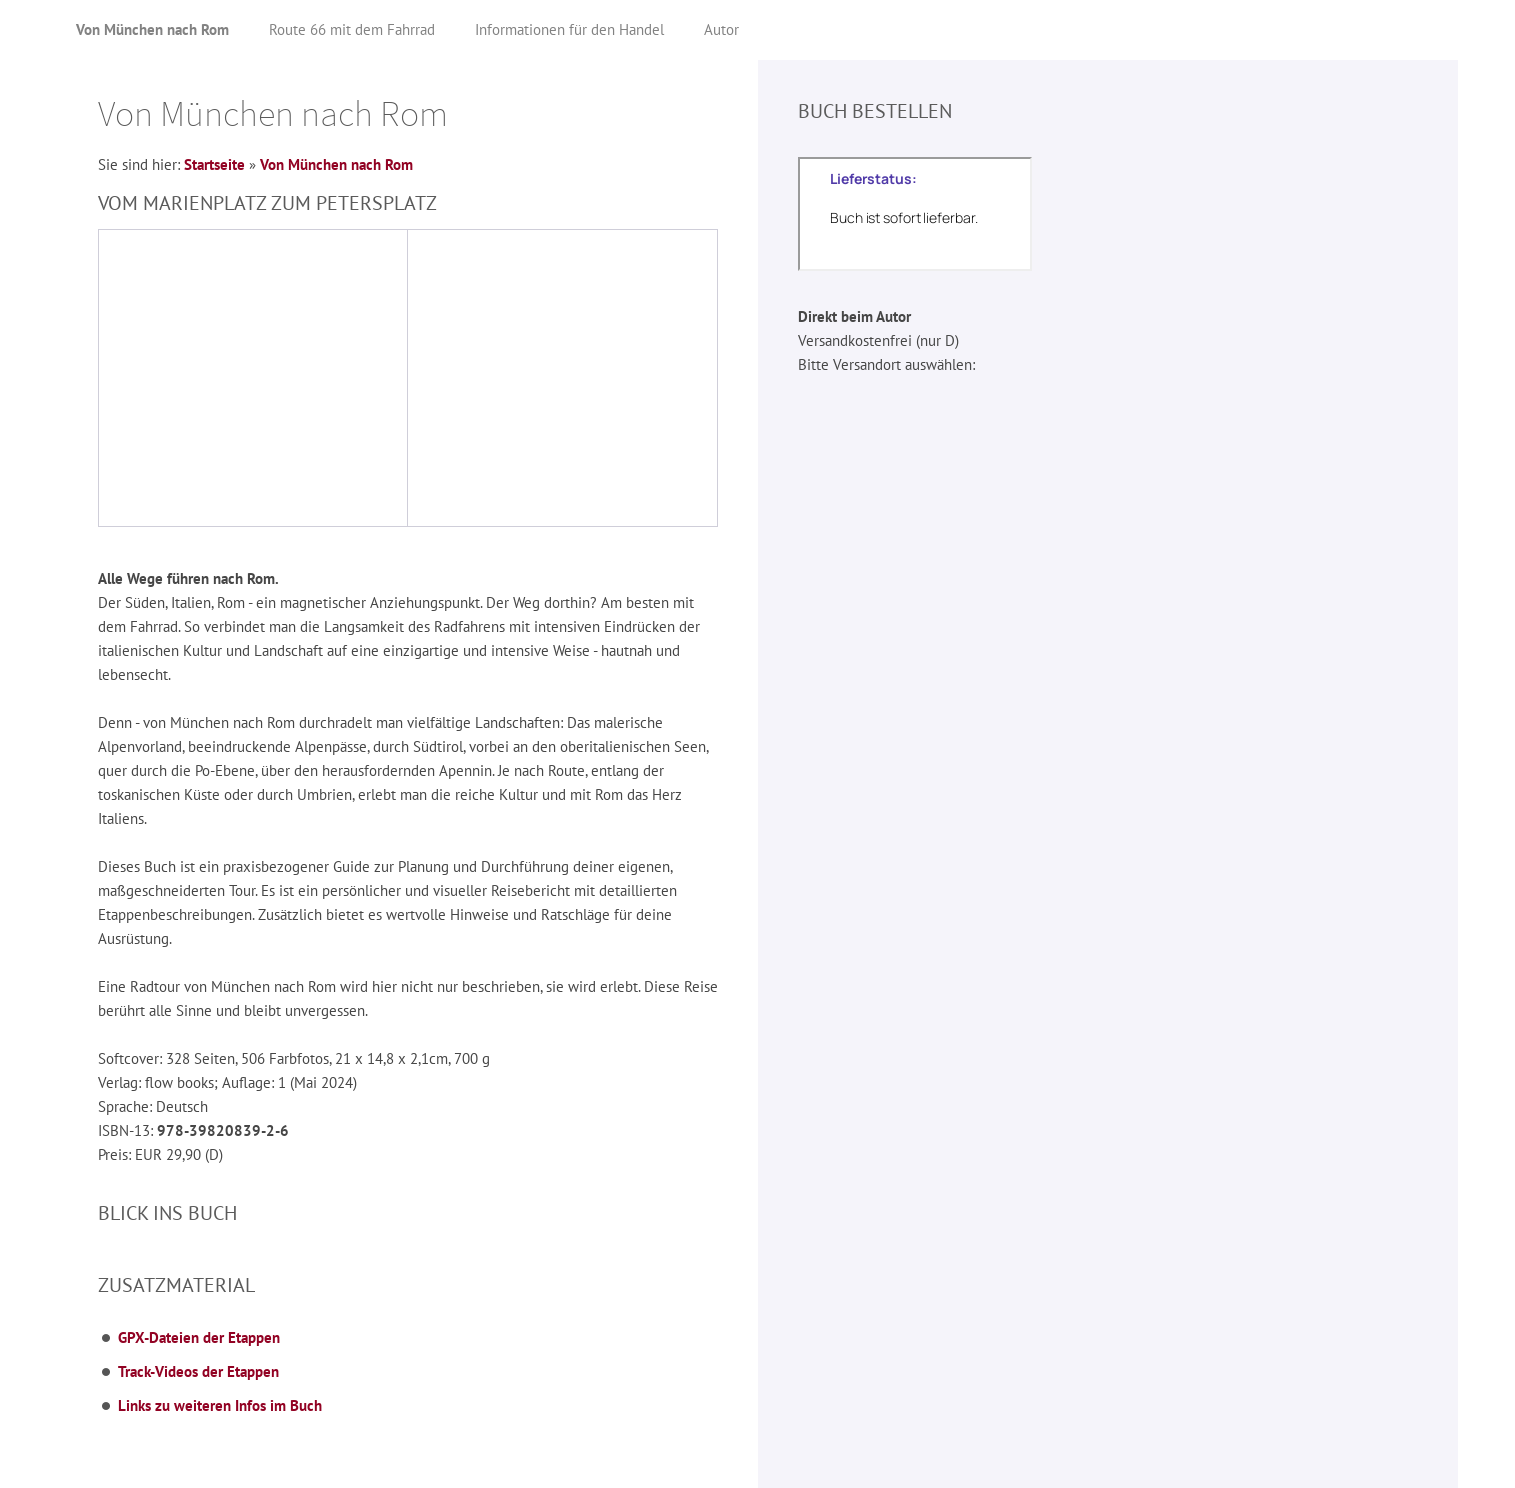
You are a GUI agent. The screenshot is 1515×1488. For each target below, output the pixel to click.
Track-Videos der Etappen (198, 1371)
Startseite (214, 164)
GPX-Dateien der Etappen (199, 1337)
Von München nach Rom (336, 164)
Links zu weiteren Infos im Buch (220, 1405)
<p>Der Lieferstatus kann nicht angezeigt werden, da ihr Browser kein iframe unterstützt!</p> (915, 214)
